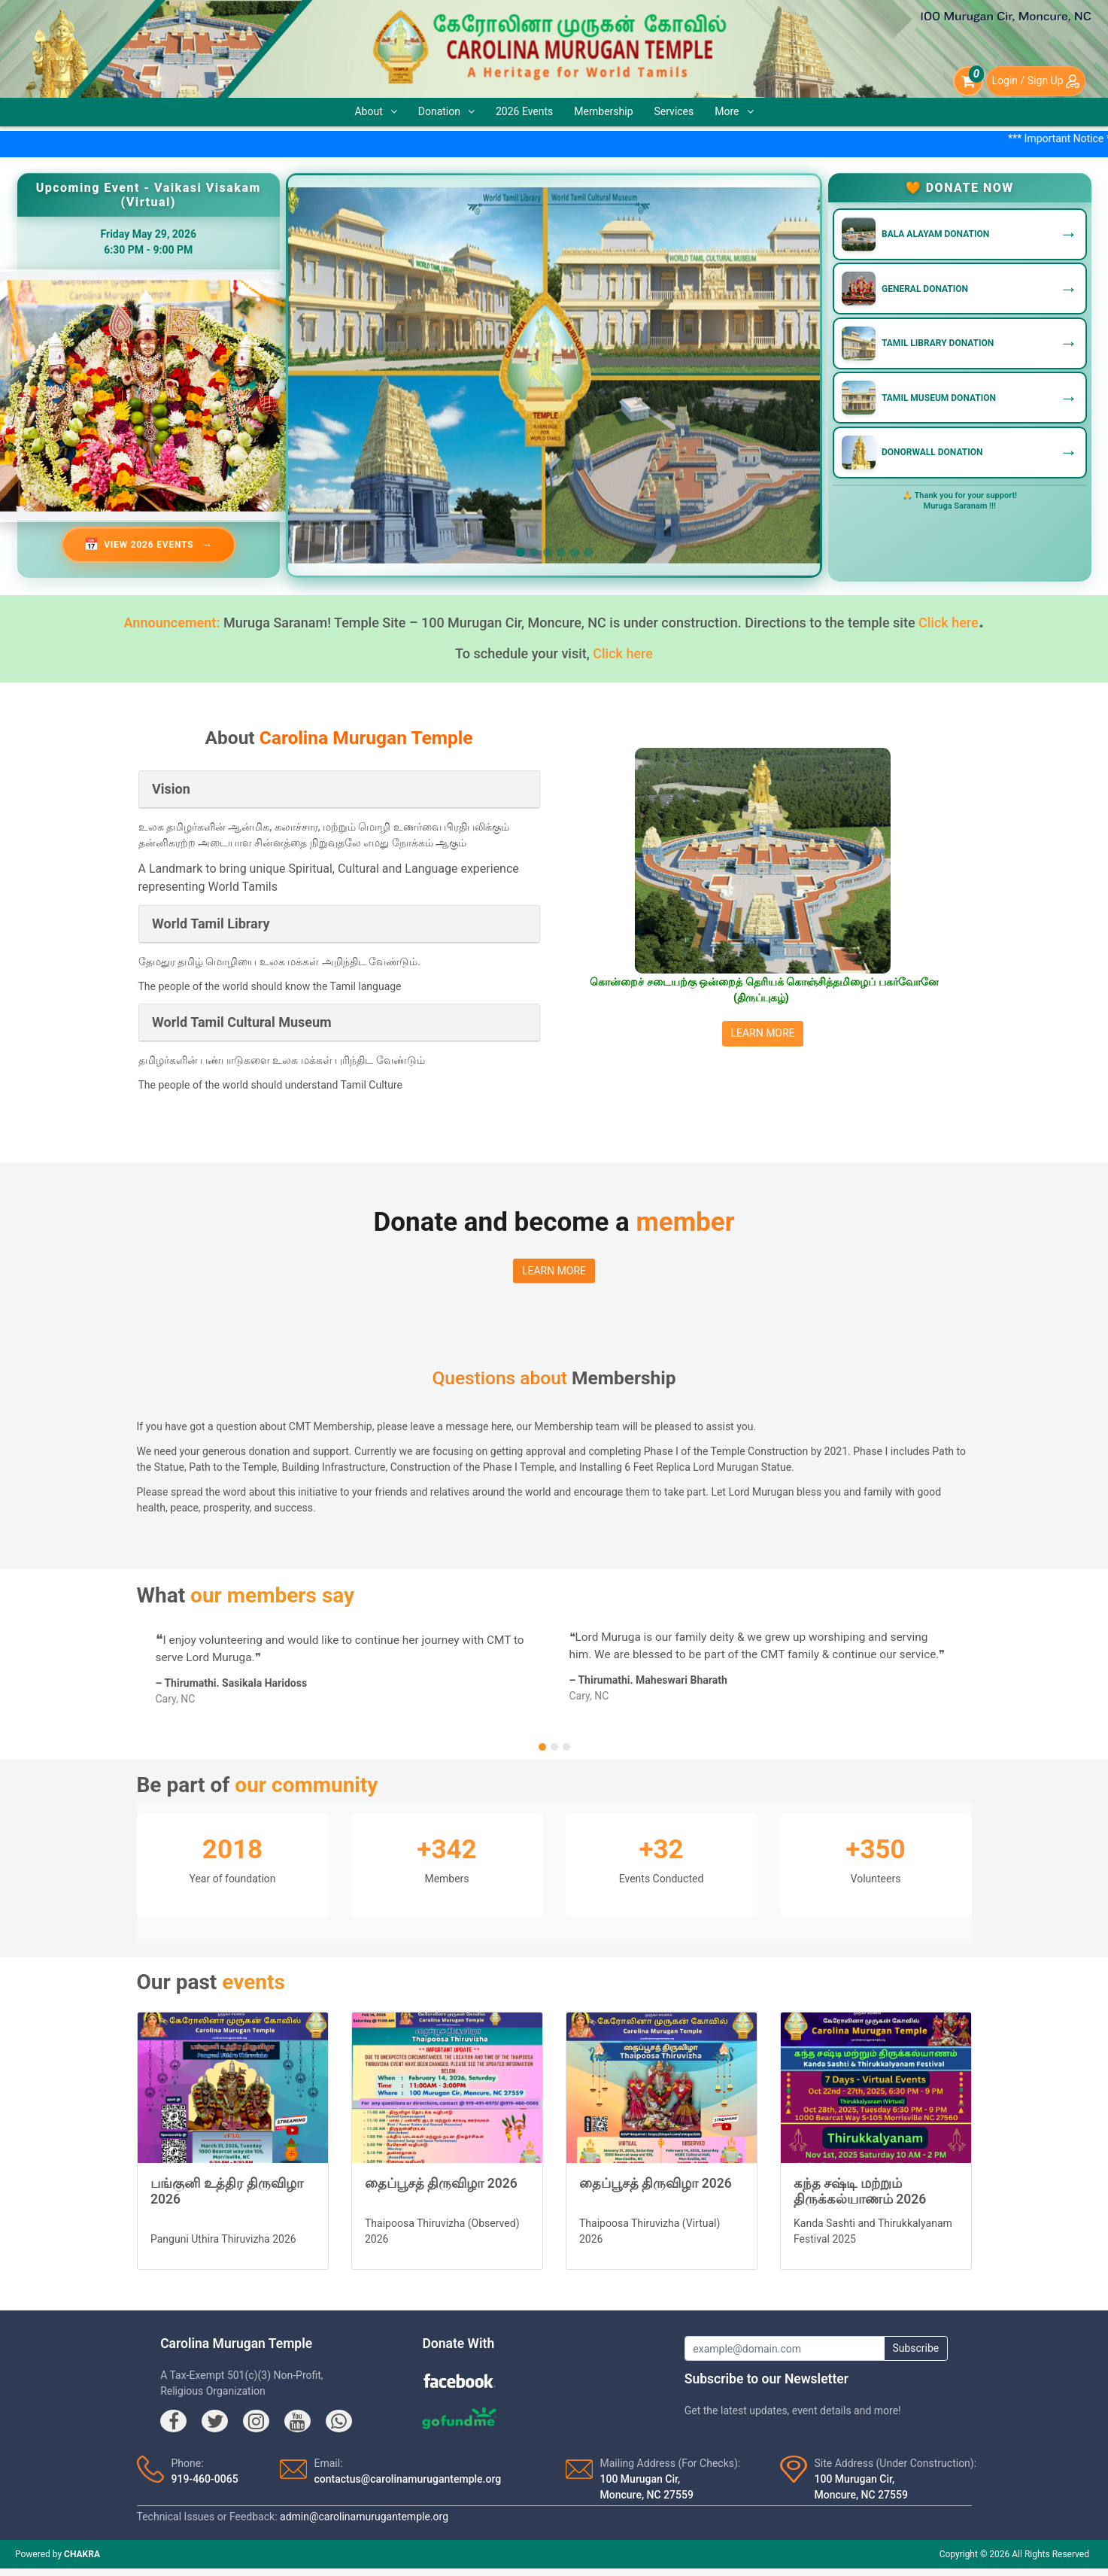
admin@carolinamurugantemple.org (364, 2517)
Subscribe (915, 2348)
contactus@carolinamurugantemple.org (408, 2479)
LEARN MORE (762, 1033)
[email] (785, 2349)
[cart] (968, 81)
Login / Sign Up (1035, 80)
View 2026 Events (148, 545)
